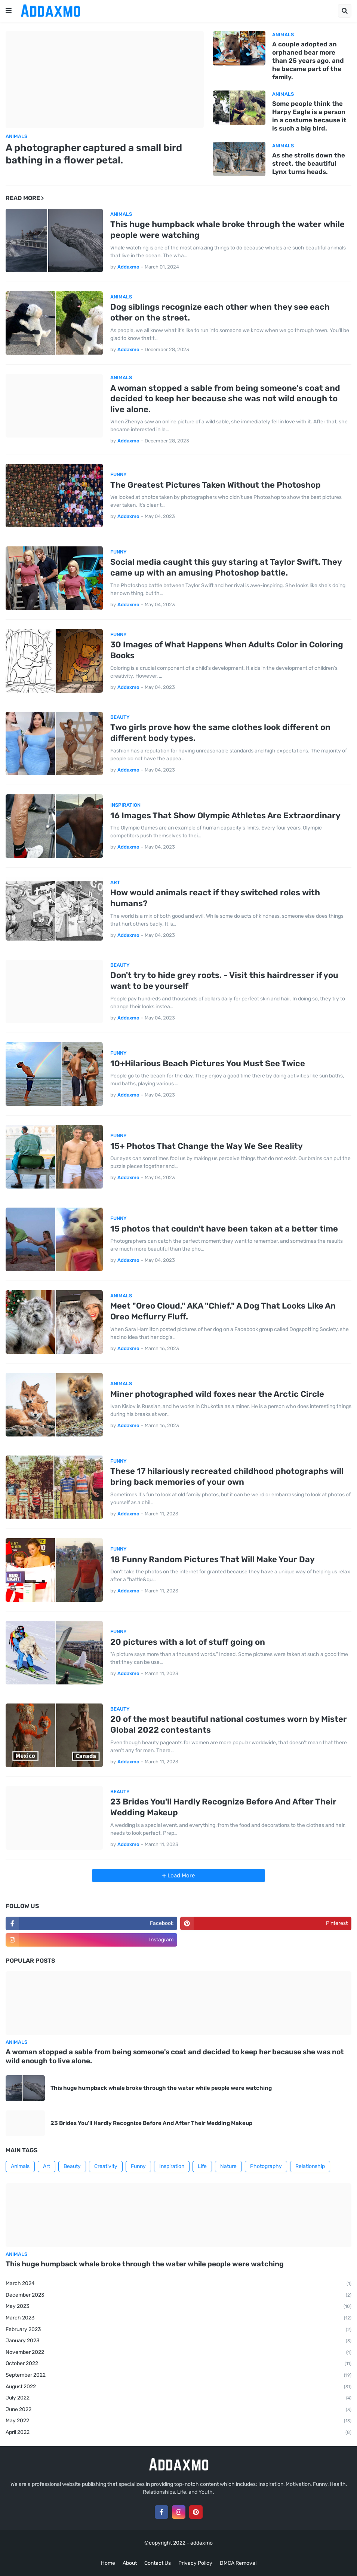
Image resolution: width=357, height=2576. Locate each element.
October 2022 (178, 2364)
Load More (180, 1875)
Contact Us (157, 2563)
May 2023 (178, 2306)
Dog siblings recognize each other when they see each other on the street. (220, 312)
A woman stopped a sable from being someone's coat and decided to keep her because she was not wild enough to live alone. (225, 398)
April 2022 (178, 2433)
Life (202, 2166)
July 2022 (178, 2398)
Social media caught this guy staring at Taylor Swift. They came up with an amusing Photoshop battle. (226, 567)
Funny (138, 2166)
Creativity (105, 2166)
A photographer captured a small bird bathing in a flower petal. (94, 154)
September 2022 (178, 2375)
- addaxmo (200, 2543)
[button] (8, 11)
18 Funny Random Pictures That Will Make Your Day (212, 1559)
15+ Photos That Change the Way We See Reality (206, 1146)
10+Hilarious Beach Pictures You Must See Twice (207, 1063)
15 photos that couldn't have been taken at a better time (224, 1229)
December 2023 (178, 2295)
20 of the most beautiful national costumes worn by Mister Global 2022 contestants (228, 1724)
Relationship (310, 2166)
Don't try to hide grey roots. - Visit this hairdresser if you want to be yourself (224, 980)
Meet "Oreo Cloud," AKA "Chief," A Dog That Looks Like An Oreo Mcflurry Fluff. (223, 1311)
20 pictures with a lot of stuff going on (187, 1642)
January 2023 (178, 2341)
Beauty (72, 2166)
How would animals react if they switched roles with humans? (215, 897)
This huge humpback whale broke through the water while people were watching (227, 229)
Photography (266, 2166)
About (130, 2563)
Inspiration (171, 2166)
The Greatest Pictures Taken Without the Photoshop (215, 485)
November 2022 (178, 2352)
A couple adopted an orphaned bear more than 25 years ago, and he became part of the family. (308, 60)
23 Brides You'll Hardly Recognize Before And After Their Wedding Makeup (223, 1807)
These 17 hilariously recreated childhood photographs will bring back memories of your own (227, 1476)
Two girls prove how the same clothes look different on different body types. (220, 732)
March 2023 (178, 2318)
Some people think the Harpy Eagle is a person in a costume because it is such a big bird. (309, 116)
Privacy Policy (195, 2563)
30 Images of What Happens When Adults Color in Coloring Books (226, 650)
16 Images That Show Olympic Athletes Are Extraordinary (225, 815)
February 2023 (178, 2330)
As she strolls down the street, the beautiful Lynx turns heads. (308, 163)
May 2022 (178, 2421)
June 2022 (178, 2410)
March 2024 (178, 2284)
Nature (228, 2166)
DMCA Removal (238, 2563)
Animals (20, 2166)
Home (108, 2563)
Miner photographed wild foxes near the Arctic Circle (217, 1394)
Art (46, 2166)
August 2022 (178, 2387)
